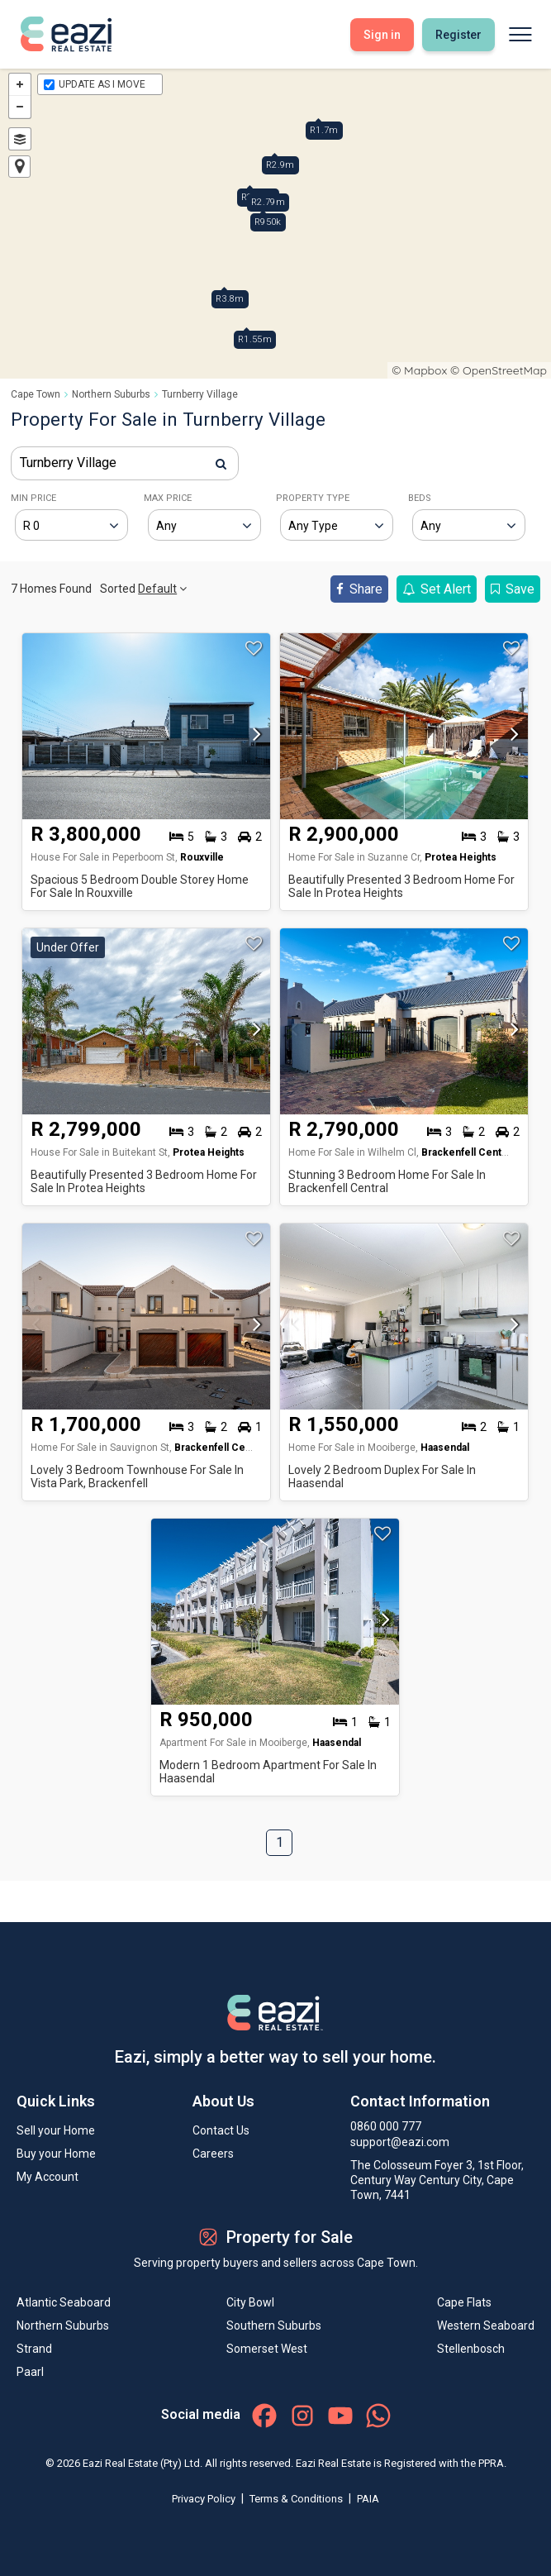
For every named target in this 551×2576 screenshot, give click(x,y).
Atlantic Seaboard (64, 2302)
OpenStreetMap (505, 370)
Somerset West (266, 2348)
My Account (47, 2176)
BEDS (419, 498)
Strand (34, 2348)
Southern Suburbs (273, 2325)
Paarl (30, 2371)
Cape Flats (464, 2302)
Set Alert (436, 589)
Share (359, 589)
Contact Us (220, 2130)
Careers (213, 2153)
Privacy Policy (205, 2499)
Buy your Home (56, 2153)
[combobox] (125, 463)
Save (512, 589)
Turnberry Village (200, 394)
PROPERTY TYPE (312, 498)
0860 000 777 (385, 2126)
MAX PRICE (168, 498)
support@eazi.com (399, 2142)
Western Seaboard (485, 2325)
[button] (253, 739)
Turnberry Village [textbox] (68, 462)
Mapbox (425, 370)
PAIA (368, 2499)
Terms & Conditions (297, 2499)
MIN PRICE (33, 498)
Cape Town (35, 394)
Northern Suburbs (111, 394)
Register (458, 34)
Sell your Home (56, 2130)
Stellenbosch (471, 2348)
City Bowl (250, 2302)
